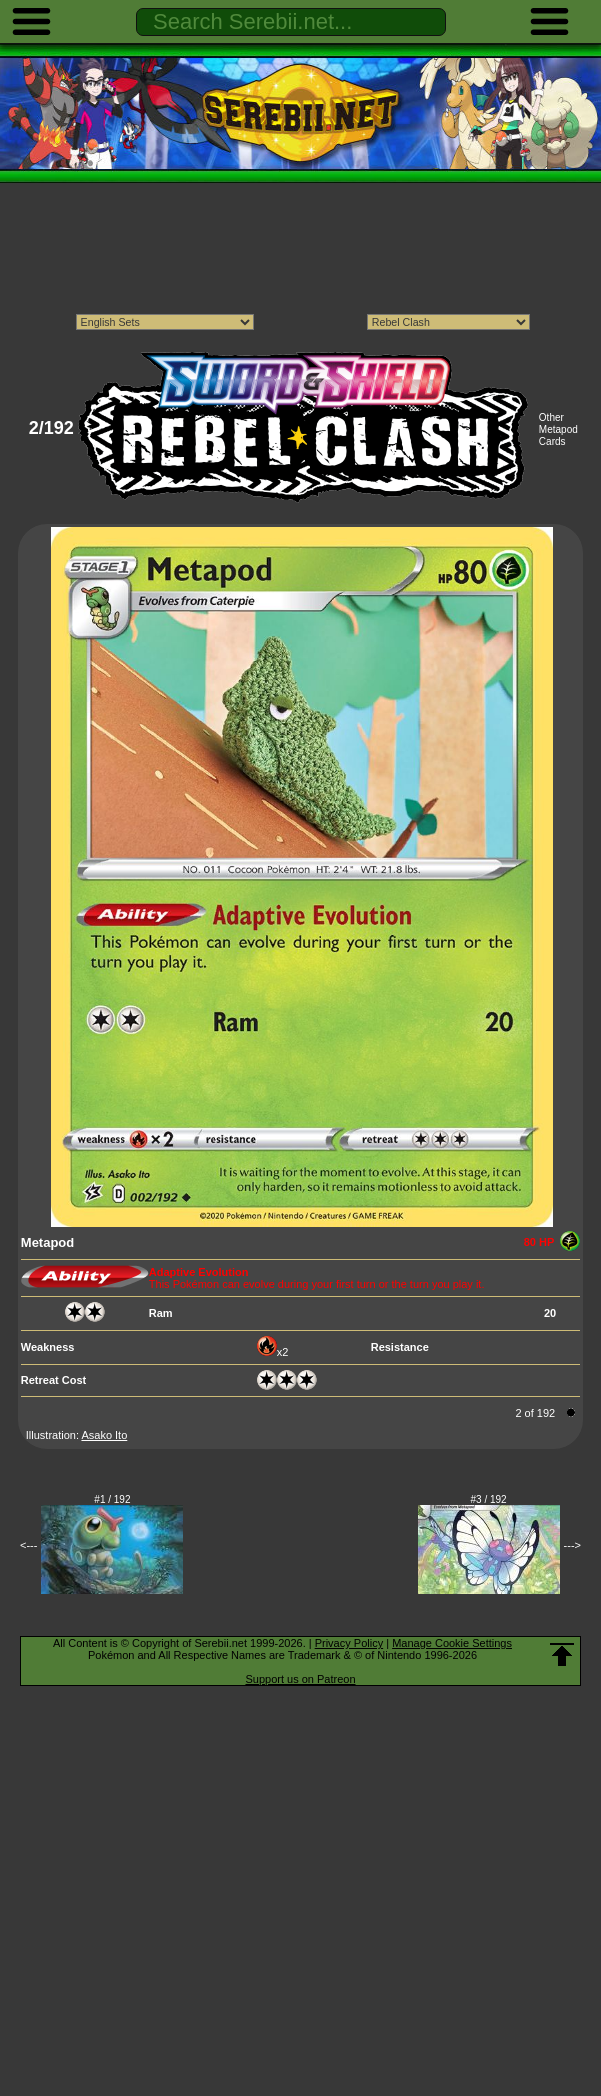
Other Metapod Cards (558, 429)
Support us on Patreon (300, 1679)
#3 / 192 (489, 1499)
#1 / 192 (112, 1499)
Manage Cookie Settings (452, 1643)
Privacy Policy (349, 1643)
